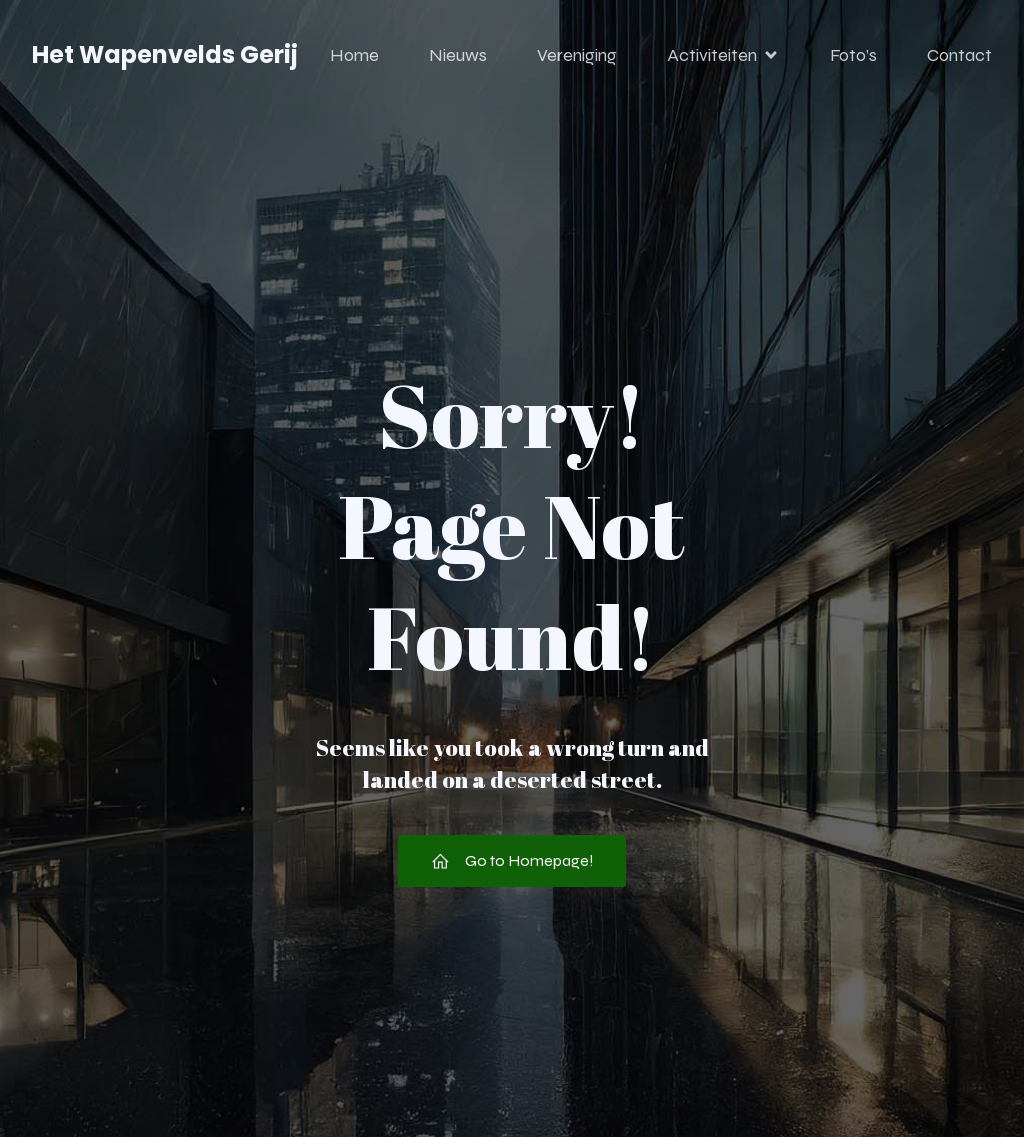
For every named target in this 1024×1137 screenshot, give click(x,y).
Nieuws (458, 55)
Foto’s (853, 55)
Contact (959, 55)
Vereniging (577, 55)
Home (354, 55)
